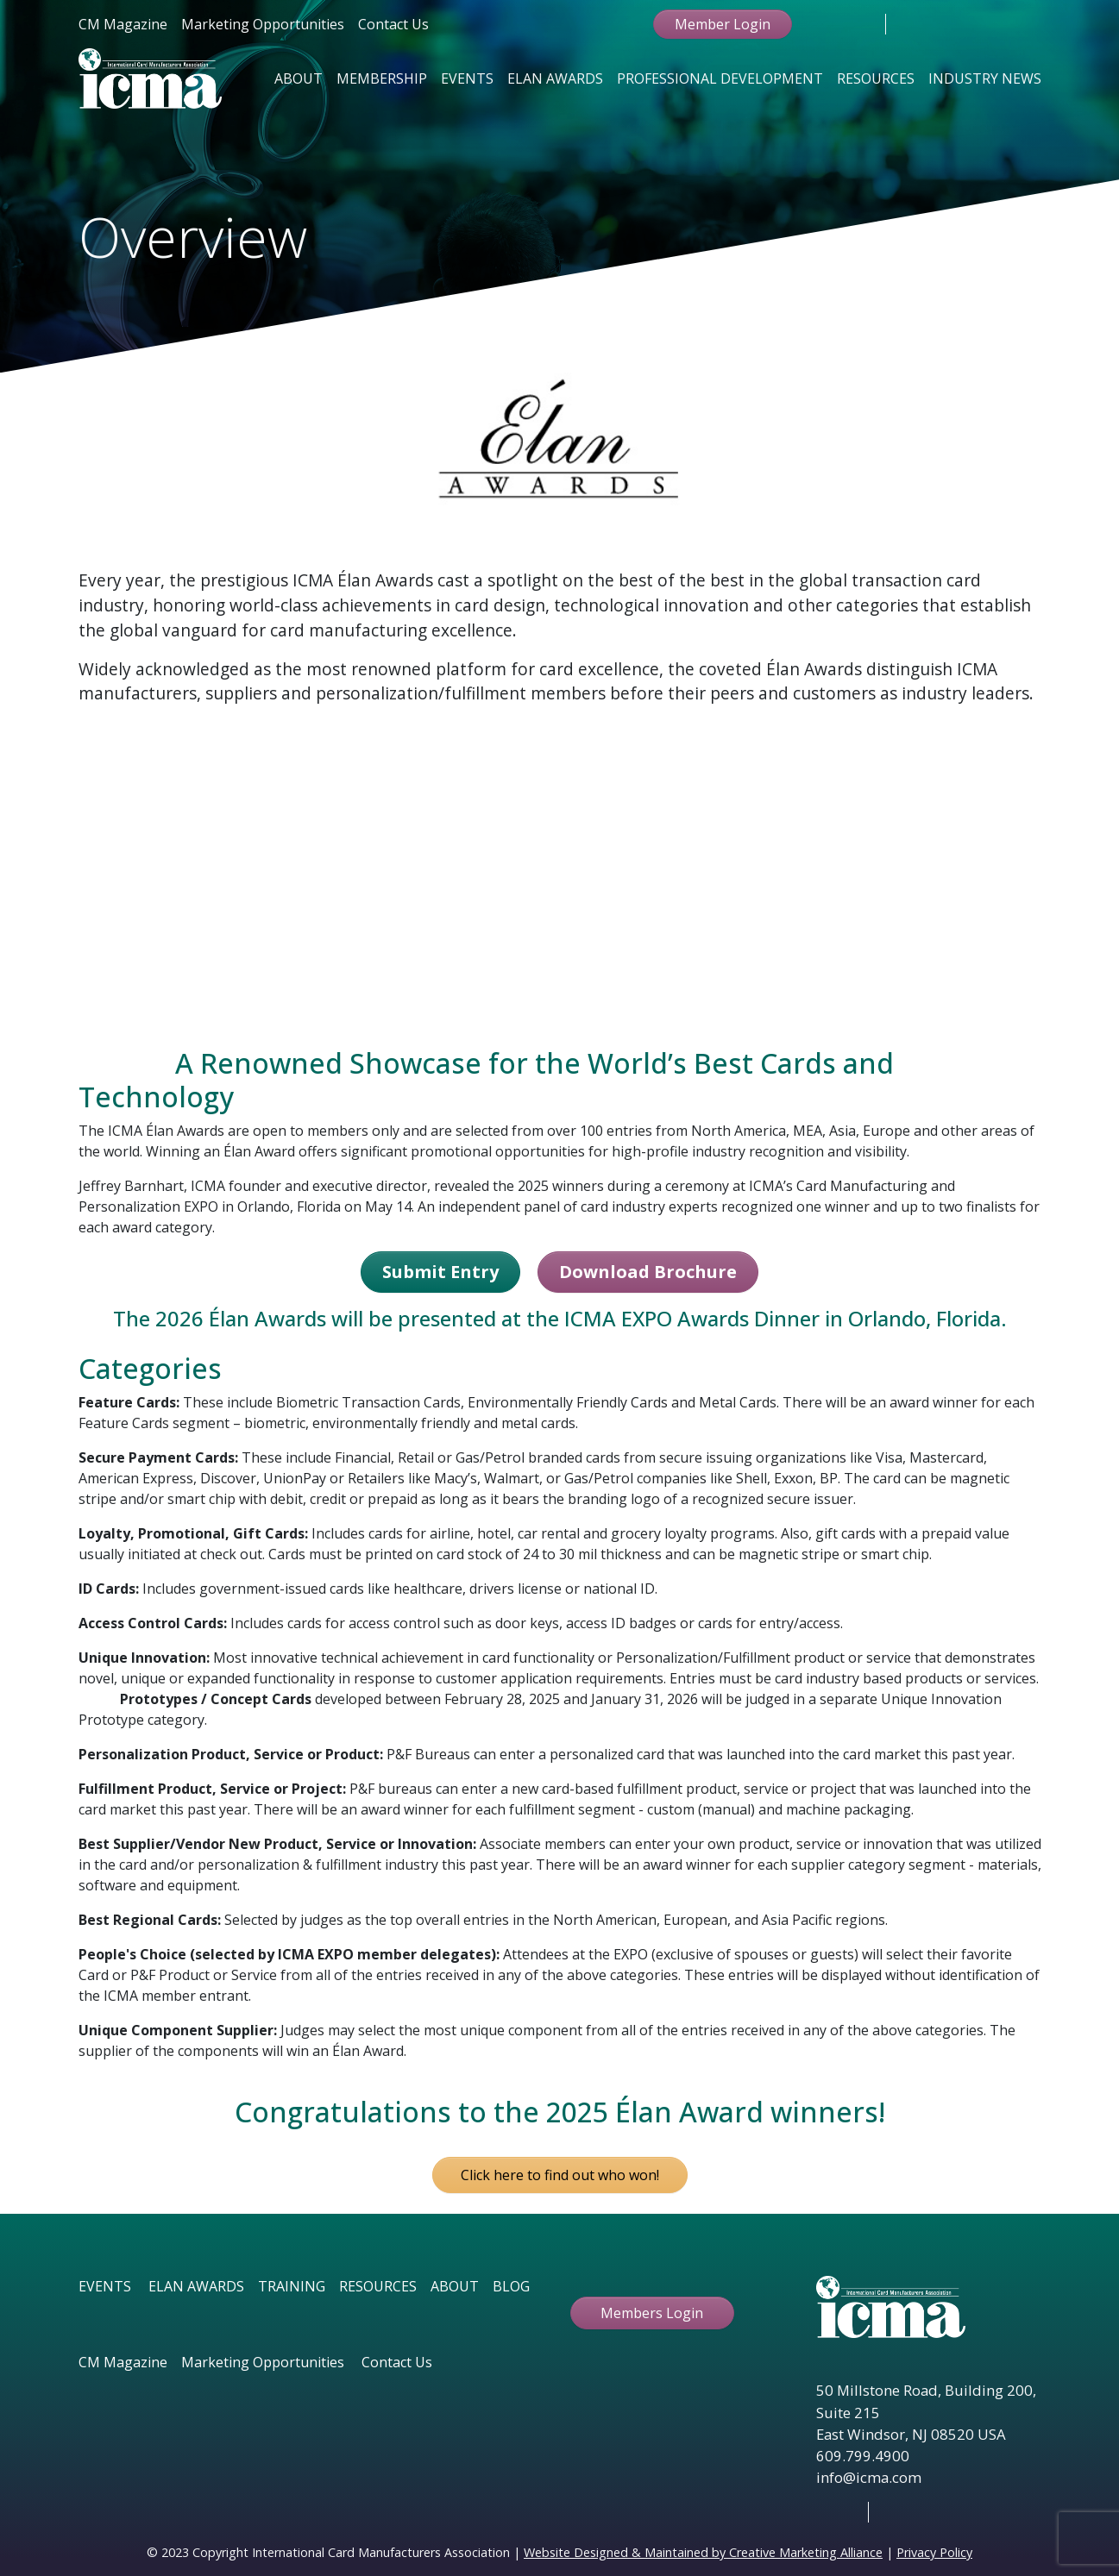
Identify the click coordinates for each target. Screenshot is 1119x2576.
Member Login (722, 24)
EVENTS (105, 2286)
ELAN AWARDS (196, 2286)
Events (467, 78)
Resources (876, 78)
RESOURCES (378, 2286)
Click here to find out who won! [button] (560, 2174)
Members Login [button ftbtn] (651, 2312)
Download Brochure (648, 1271)
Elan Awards (555, 78)
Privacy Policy (934, 2552)
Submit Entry (440, 1271)
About (298, 78)
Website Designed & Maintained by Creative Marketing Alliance (703, 2552)
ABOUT (455, 2286)
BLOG (511, 2286)
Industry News (984, 78)
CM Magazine (123, 24)
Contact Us (393, 24)
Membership (381, 78)
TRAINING (291, 2286)
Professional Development (720, 78)
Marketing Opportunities (262, 24)
